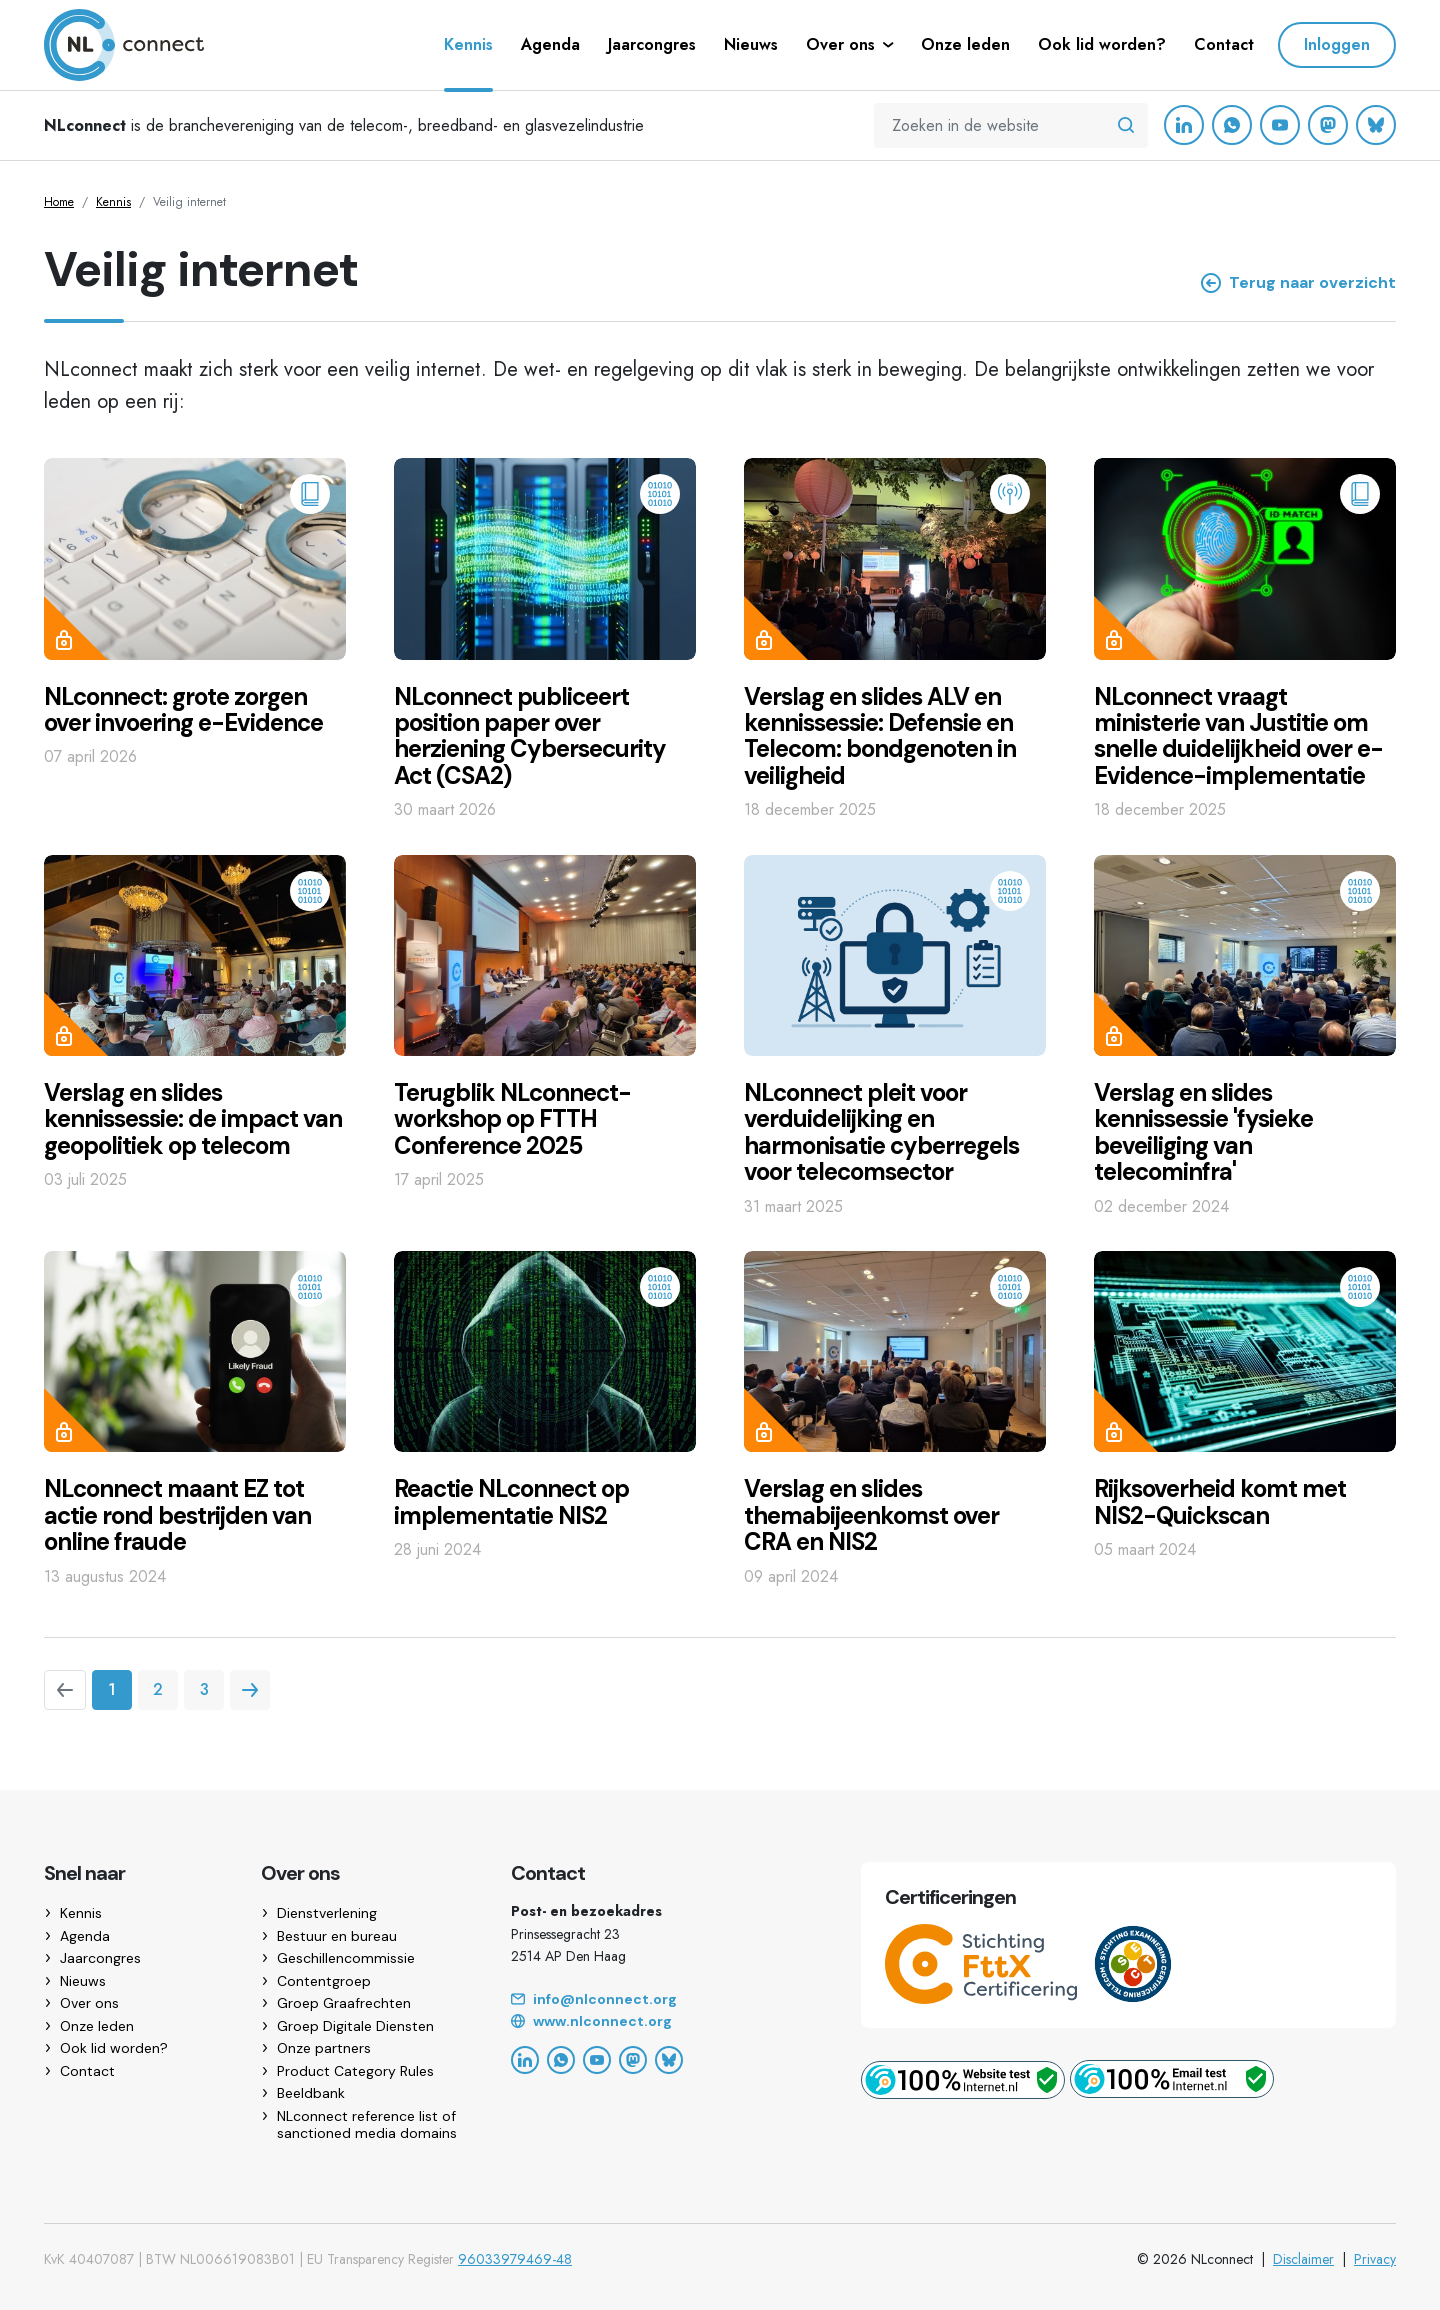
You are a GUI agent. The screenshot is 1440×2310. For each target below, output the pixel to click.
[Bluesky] (1376, 125)
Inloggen (1337, 44)
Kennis (113, 202)
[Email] (662, 2000)
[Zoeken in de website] (1126, 126)
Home (59, 202)
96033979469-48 (515, 2259)
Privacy (1375, 2259)
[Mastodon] (1328, 125)
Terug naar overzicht (1298, 283)
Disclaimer (1303, 2259)
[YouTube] (1280, 125)
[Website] (662, 2022)
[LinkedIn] (1184, 125)
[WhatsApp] (1232, 125)
